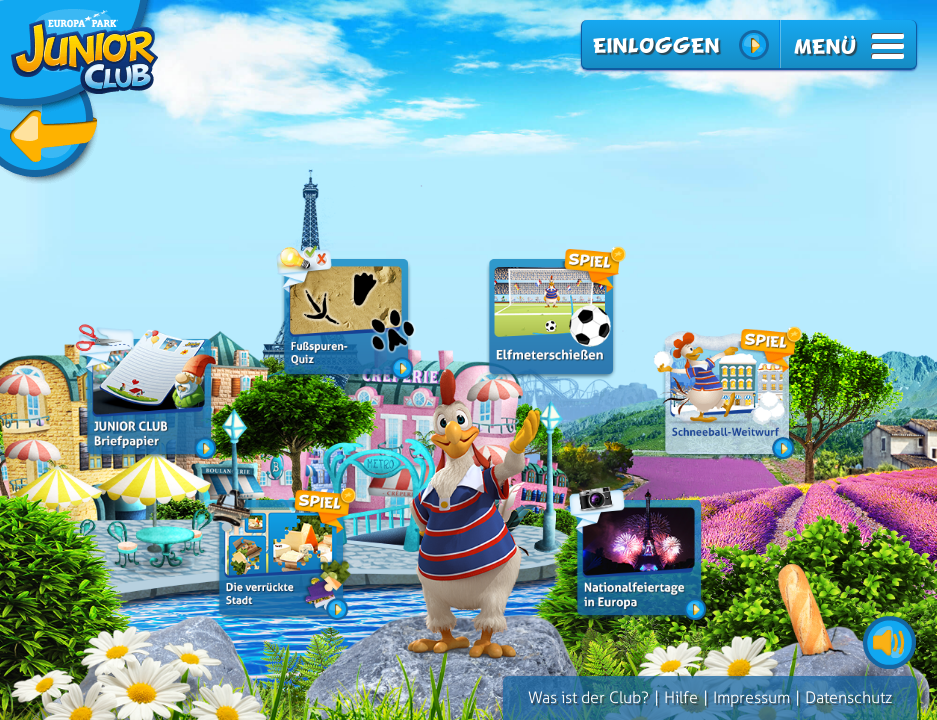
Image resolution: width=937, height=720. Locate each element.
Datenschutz (848, 697)
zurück (79, 92)
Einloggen (655, 45)
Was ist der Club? (588, 697)
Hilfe (681, 697)
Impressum (751, 697)
